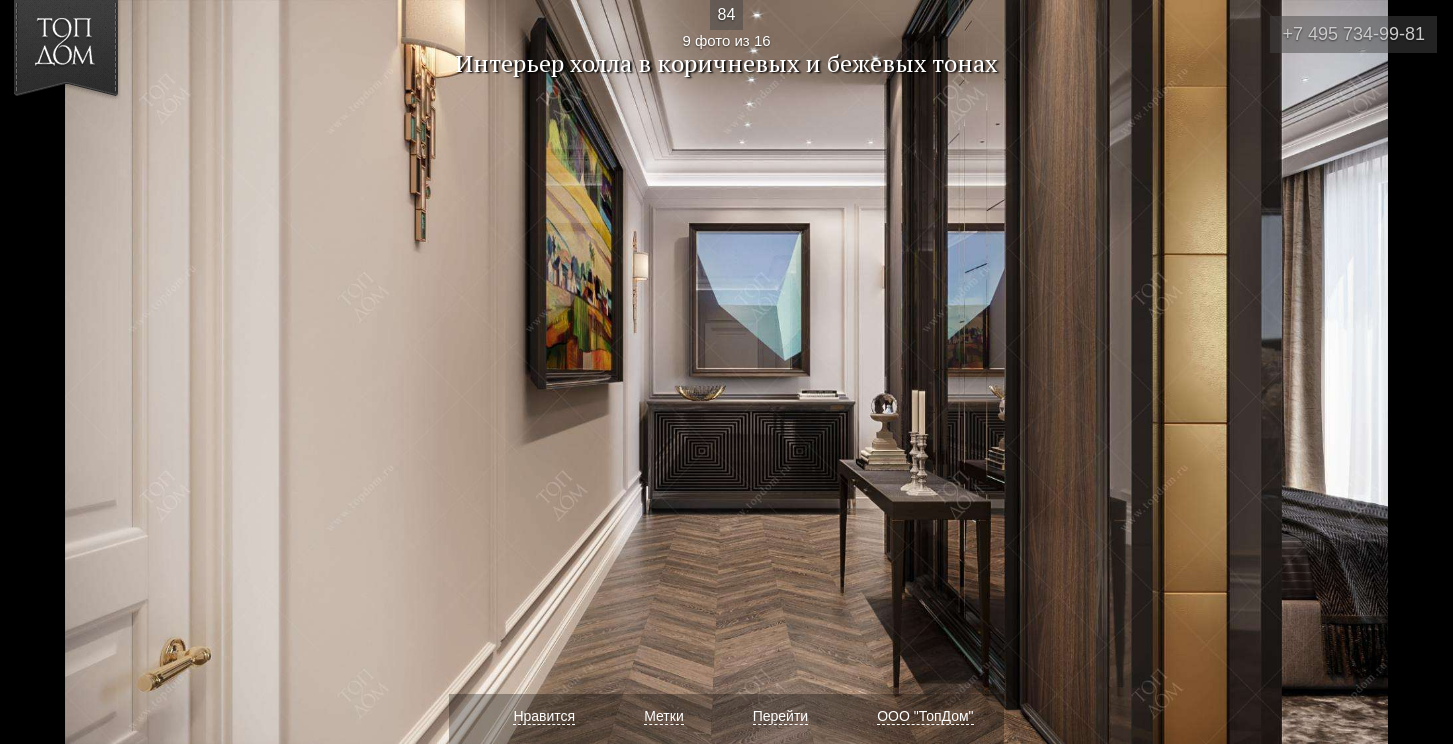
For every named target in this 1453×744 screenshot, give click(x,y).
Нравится (544, 716)
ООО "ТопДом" (925, 716)
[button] (88, 131)
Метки (664, 716)
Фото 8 (38, 372)
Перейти (780, 716)
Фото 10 (1414, 372)
